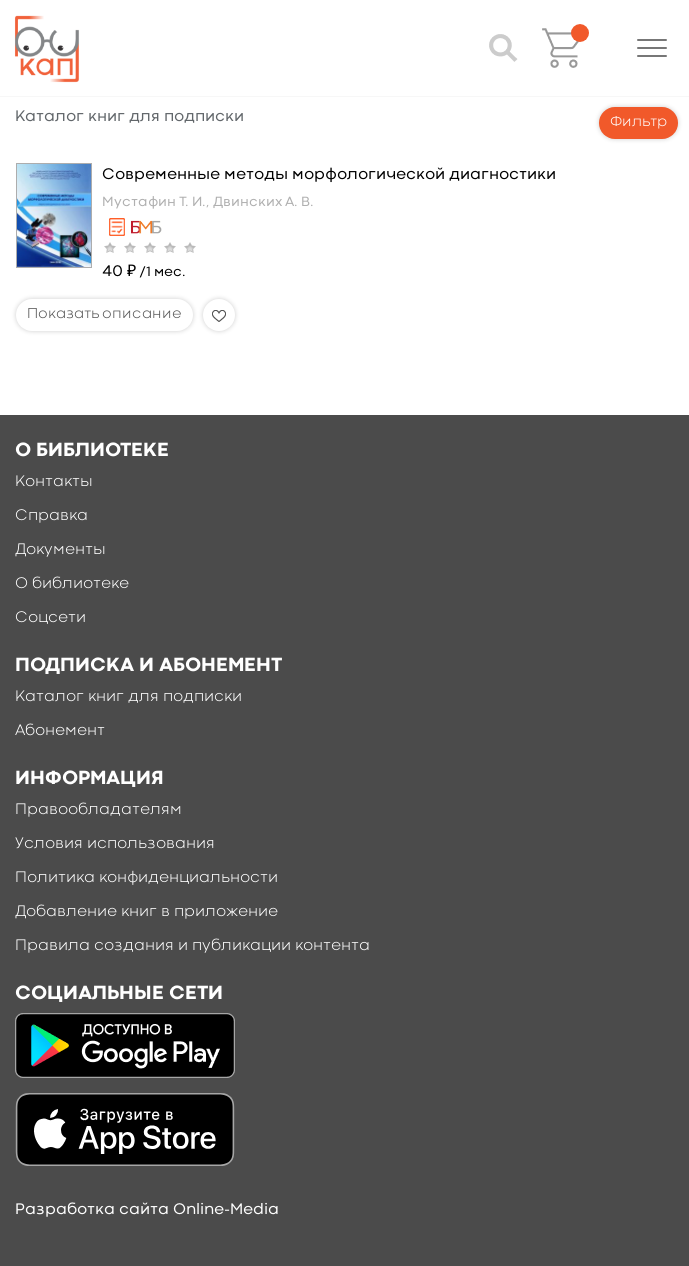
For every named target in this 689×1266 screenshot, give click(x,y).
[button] (652, 48)
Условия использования (115, 844)
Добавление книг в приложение (146, 912)
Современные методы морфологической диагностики (329, 175)
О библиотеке (72, 584)
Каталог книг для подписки (128, 697)
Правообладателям (98, 810)
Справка (51, 516)
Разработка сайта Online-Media (147, 1210)
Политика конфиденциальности (146, 878)
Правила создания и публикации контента (192, 946)
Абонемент (60, 731)
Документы (60, 550)
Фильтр (638, 122)
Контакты (54, 482)
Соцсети (50, 618)
